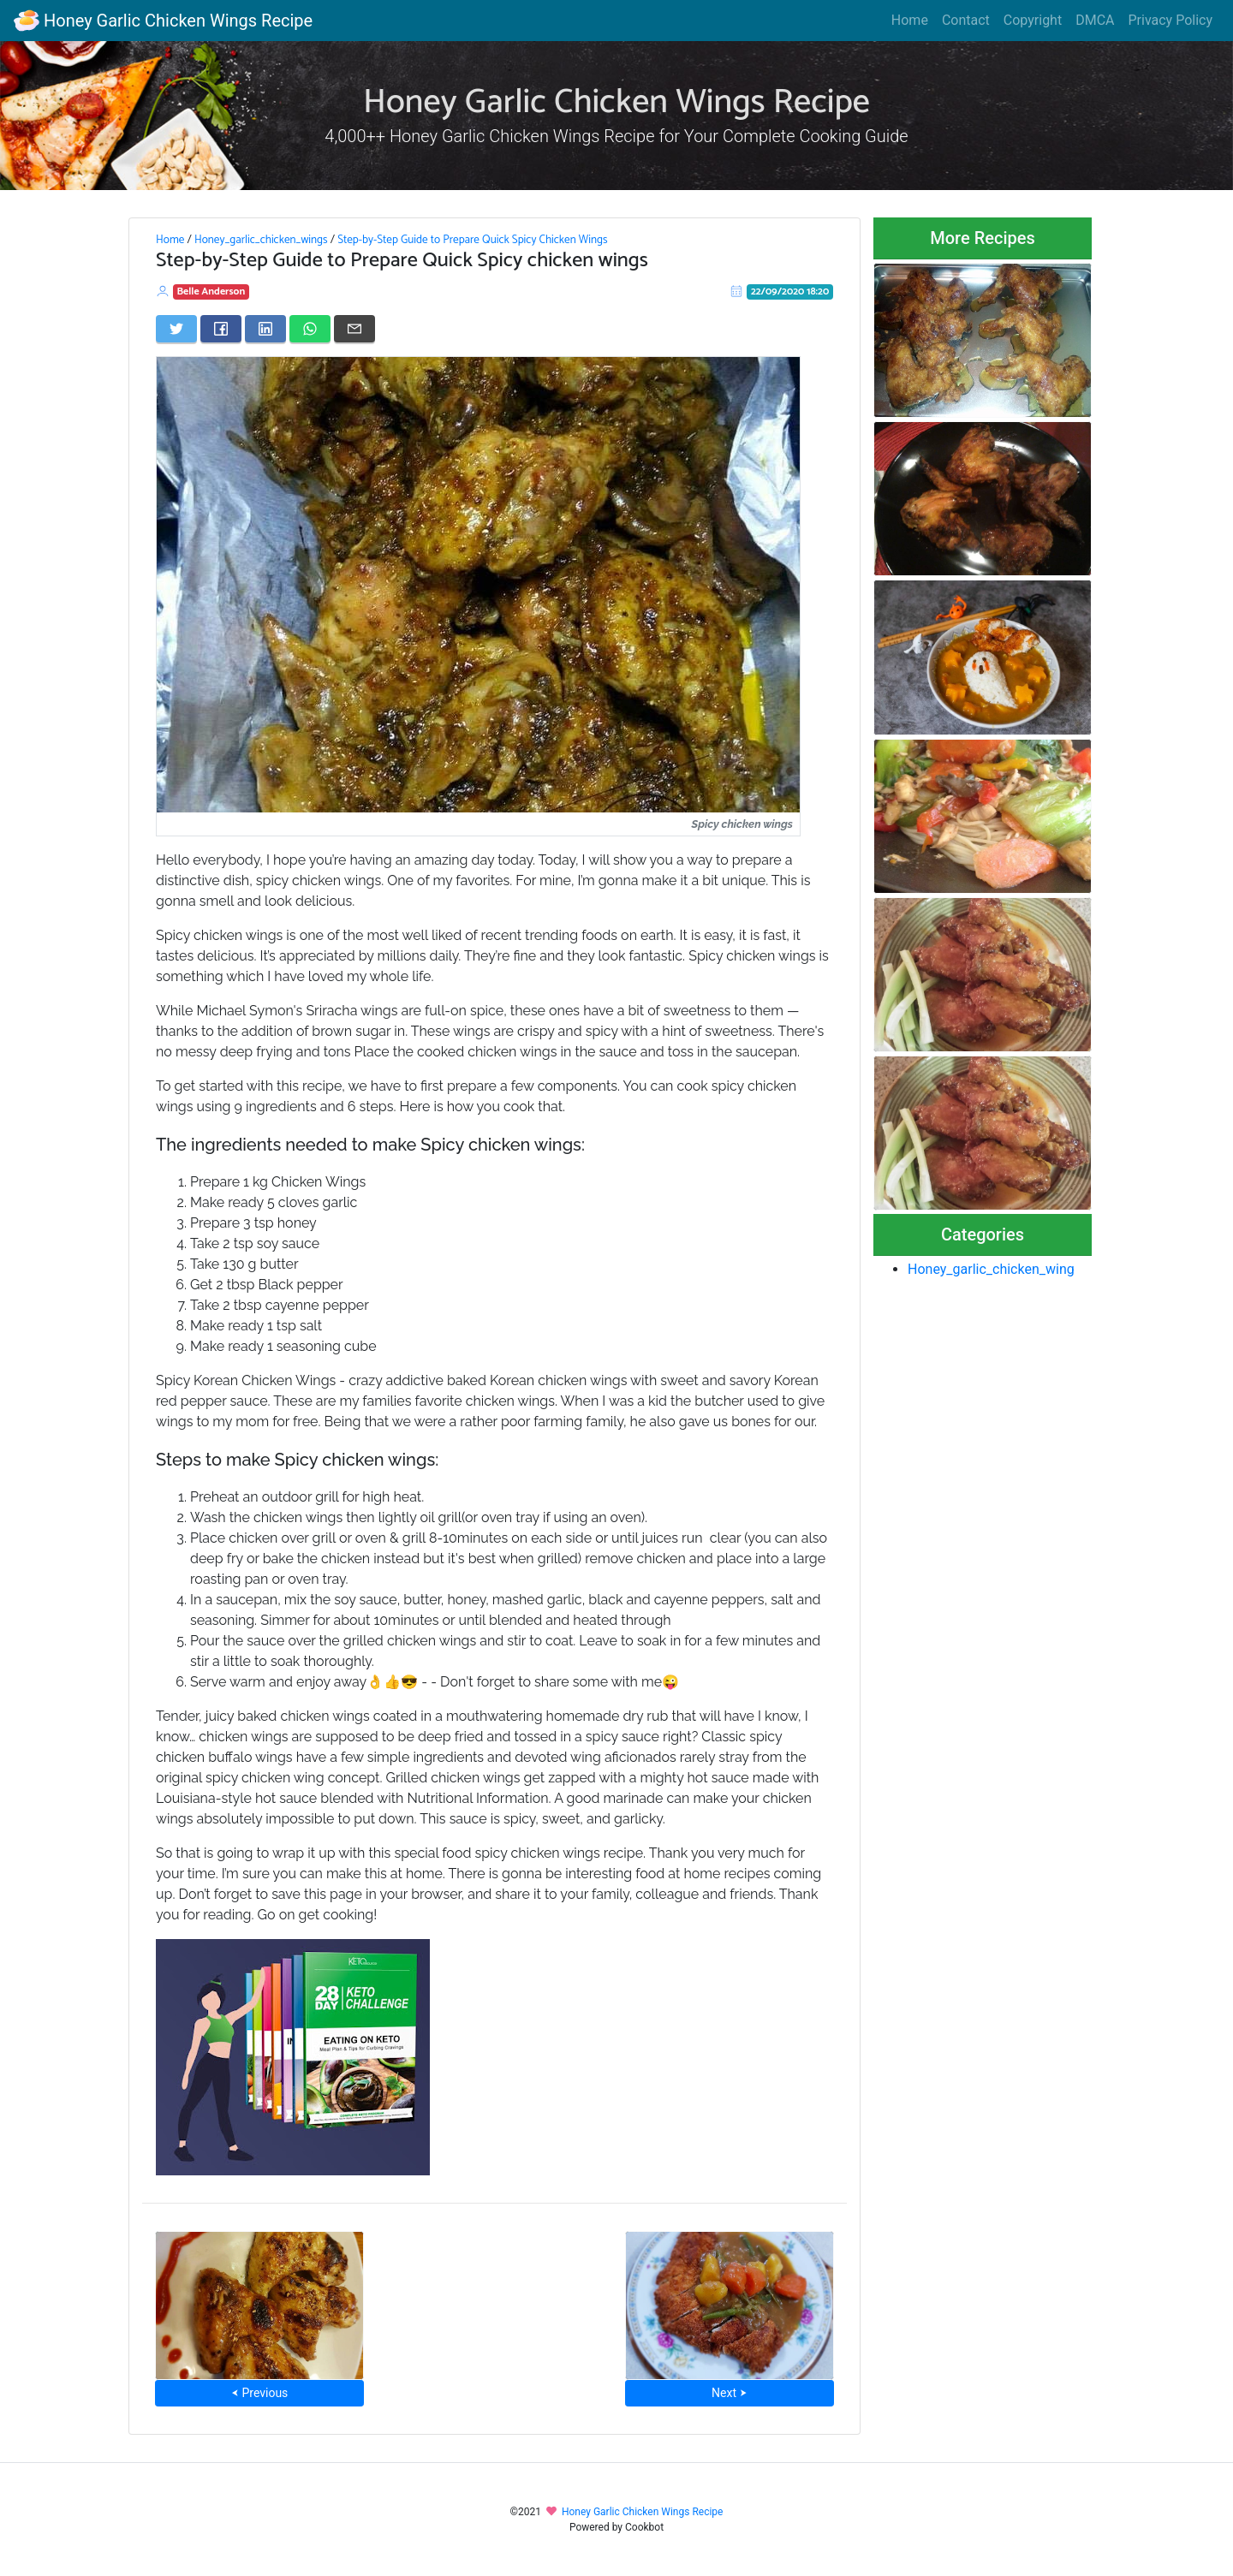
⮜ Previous (259, 2393)
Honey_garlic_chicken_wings (261, 239)
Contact (966, 20)
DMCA (1094, 20)
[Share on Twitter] (176, 328)
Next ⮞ (729, 2393)
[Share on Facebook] (220, 328)
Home (909, 20)
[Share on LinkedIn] (265, 328)
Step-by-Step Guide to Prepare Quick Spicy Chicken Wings (472, 239)
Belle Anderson (211, 291)
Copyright (1033, 20)
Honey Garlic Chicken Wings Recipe (163, 20)
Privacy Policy (1171, 20)
